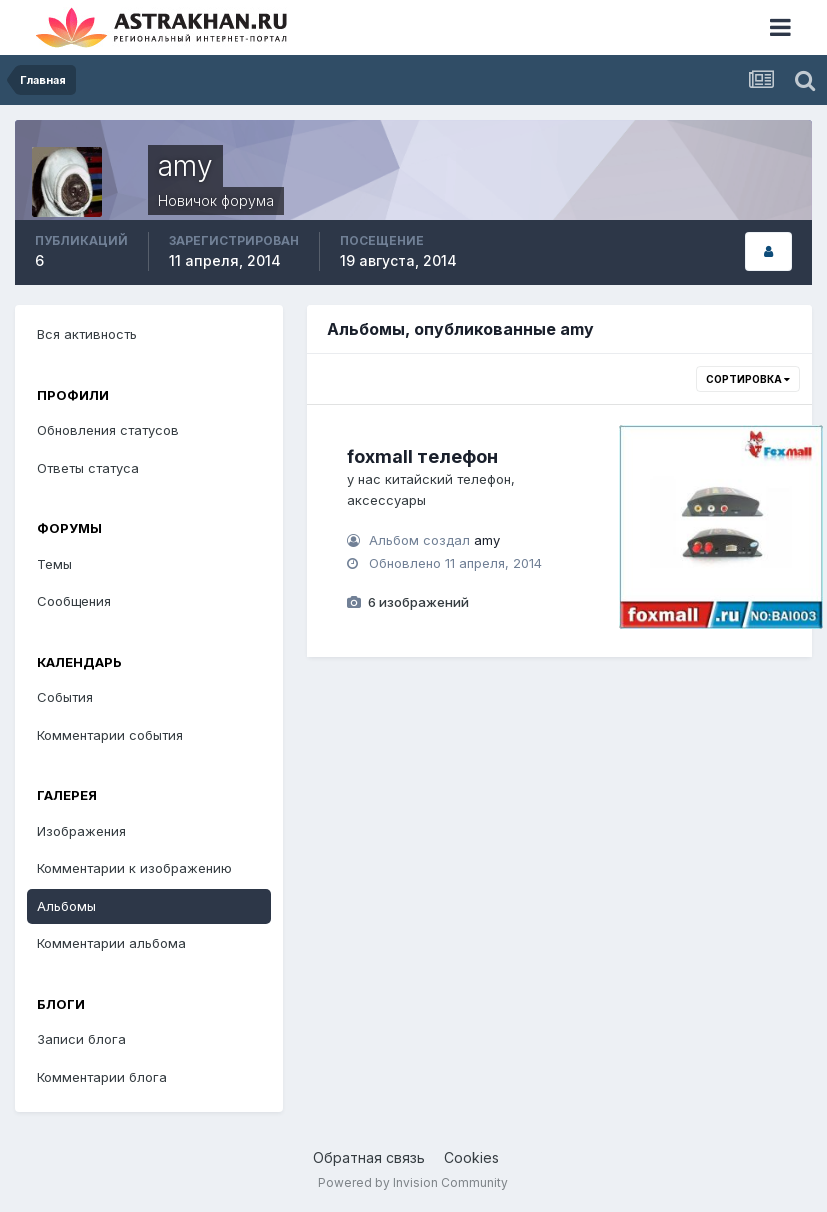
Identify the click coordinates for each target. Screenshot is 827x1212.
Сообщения (74, 601)
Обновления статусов (108, 430)
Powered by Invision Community (413, 1182)
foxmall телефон (422, 456)
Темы (54, 564)
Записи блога (81, 1039)
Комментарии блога (102, 1077)
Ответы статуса (88, 468)
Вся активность (87, 334)
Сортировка (748, 379)
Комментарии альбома (111, 943)
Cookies (471, 1157)
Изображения (81, 831)
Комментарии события (110, 735)
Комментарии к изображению (134, 868)
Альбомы (66, 906)
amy (487, 540)
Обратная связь (369, 1157)
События (65, 697)
